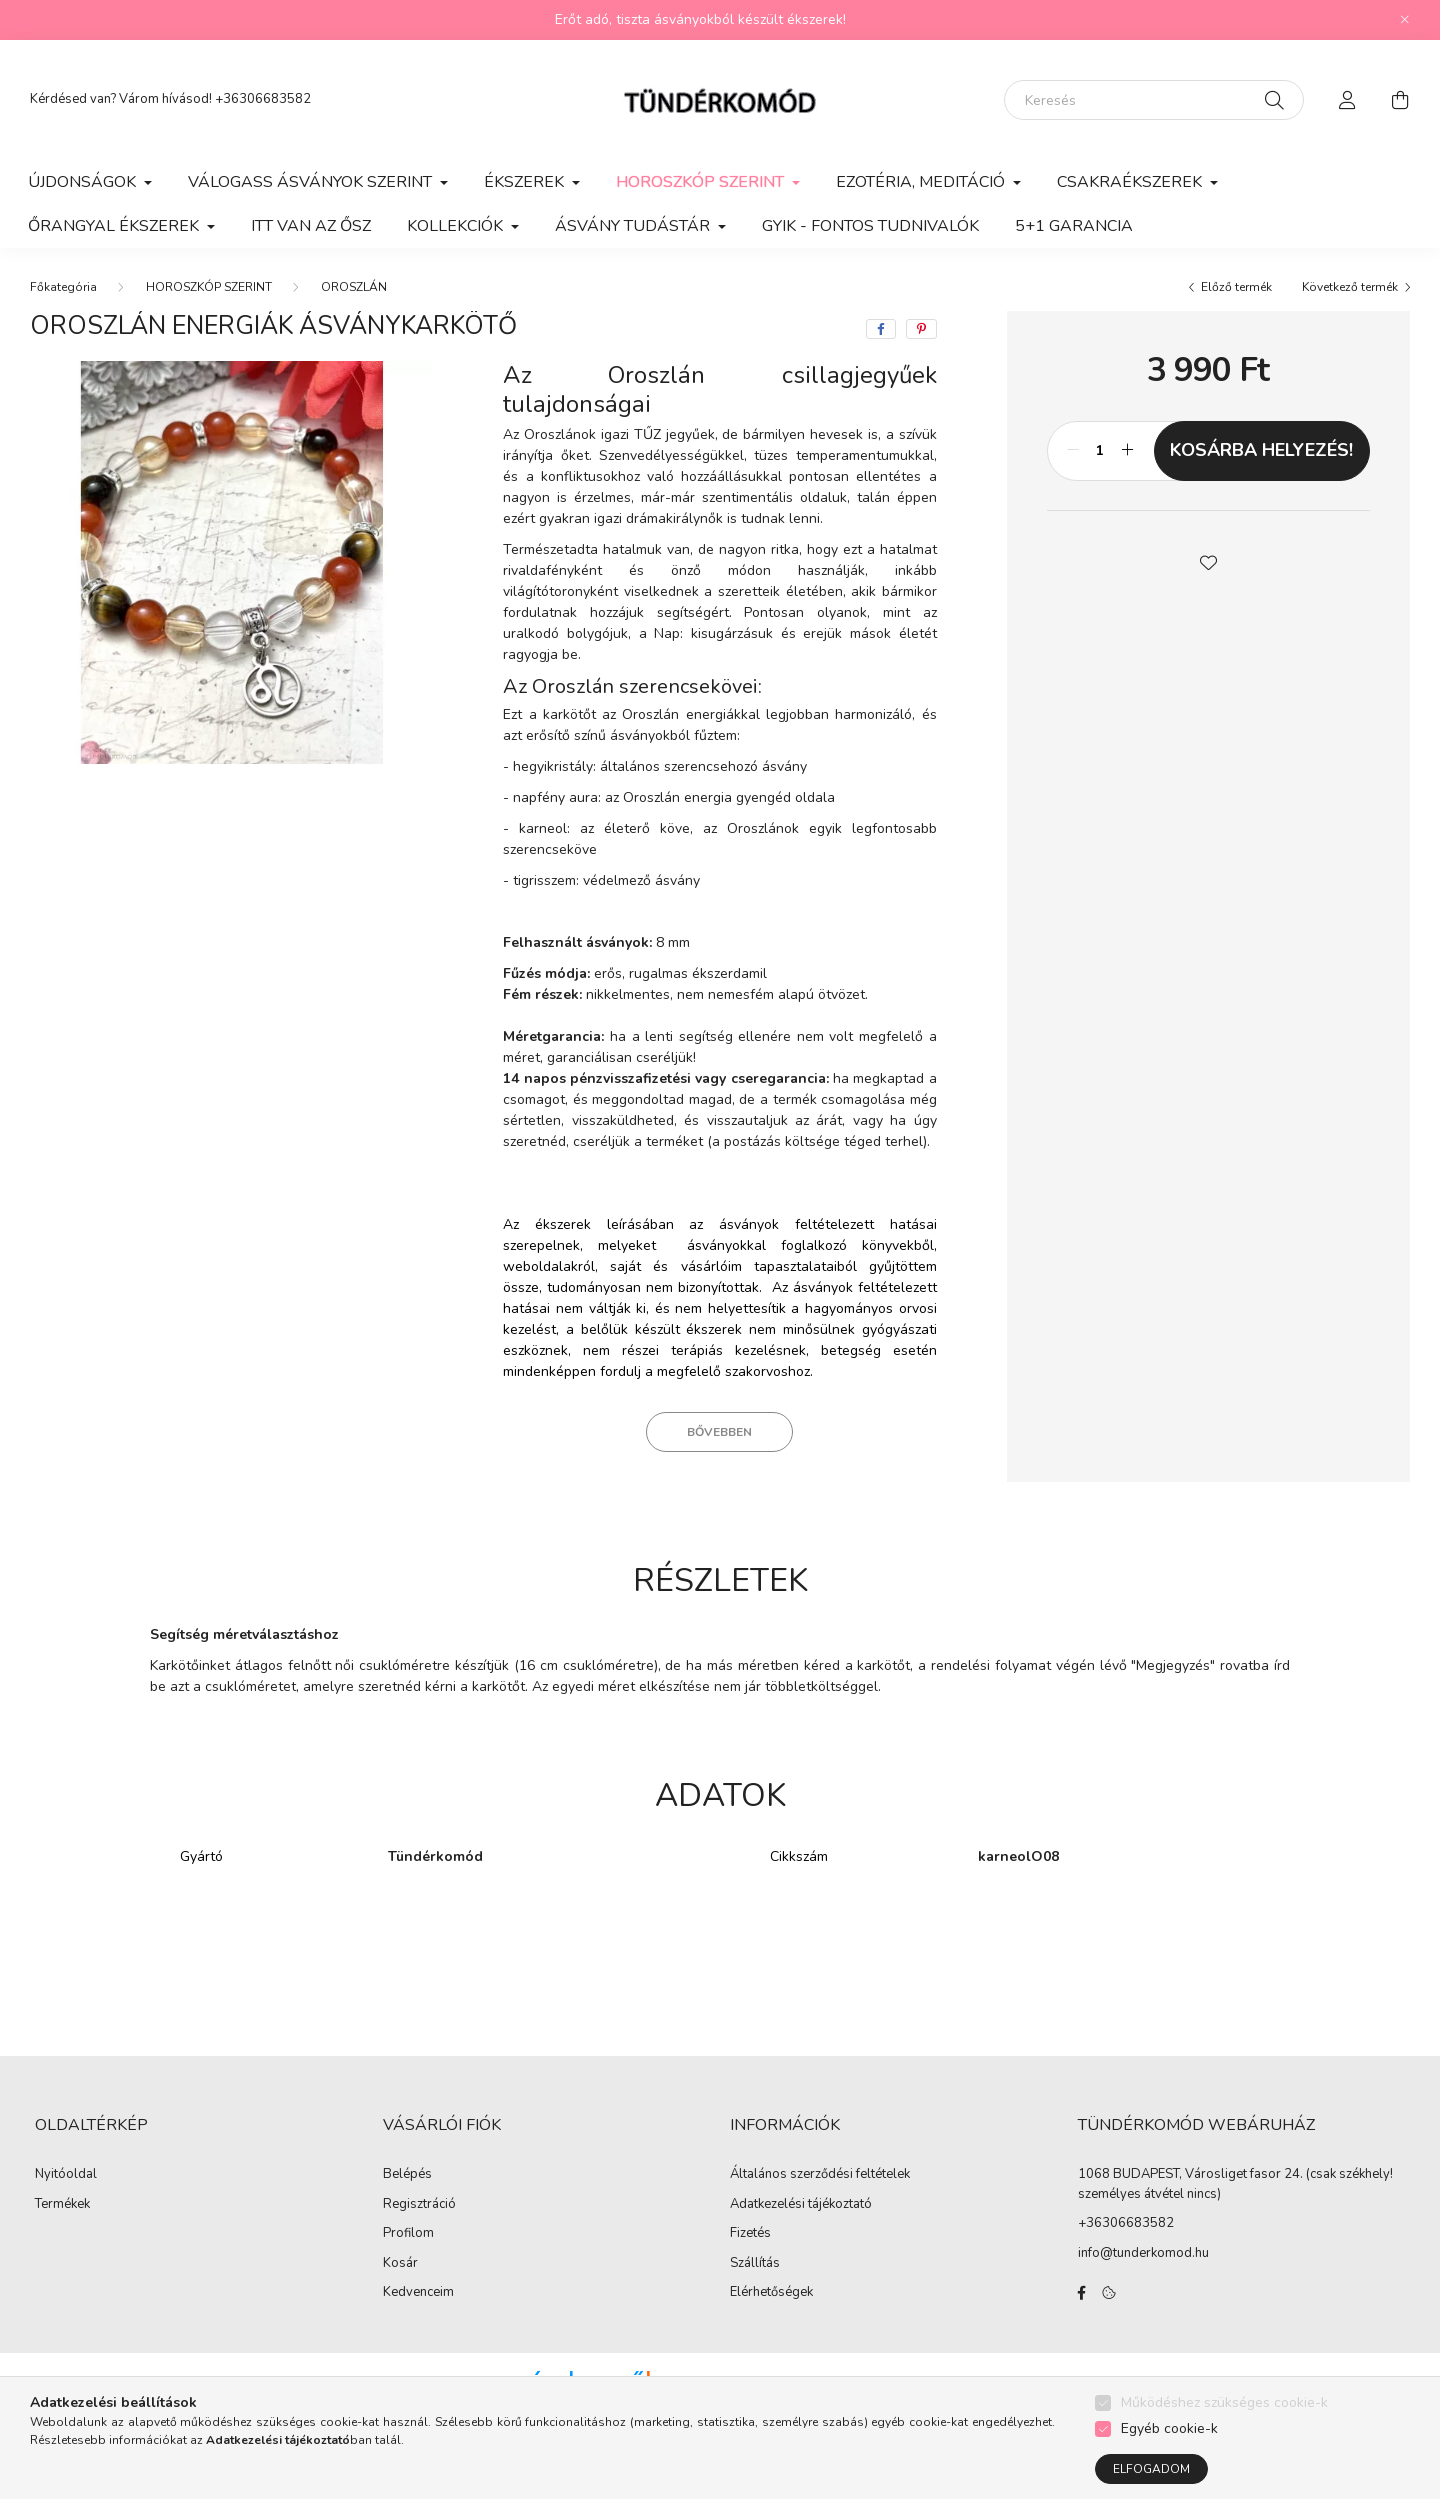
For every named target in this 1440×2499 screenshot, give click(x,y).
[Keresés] (1154, 100)
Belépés (407, 2175)
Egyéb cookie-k (1169, 2428)
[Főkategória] (63, 287)
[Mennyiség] (1100, 451)
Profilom (408, 2234)
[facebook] (881, 329)
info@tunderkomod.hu (1143, 2253)
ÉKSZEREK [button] (526, 182)
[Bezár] (1405, 20)
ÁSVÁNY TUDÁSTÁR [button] (634, 226)
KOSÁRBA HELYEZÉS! (1261, 450)
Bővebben (719, 1432)
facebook (1082, 2293)
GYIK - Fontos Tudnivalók (870, 226)
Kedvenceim (418, 2293)
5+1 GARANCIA (1074, 226)
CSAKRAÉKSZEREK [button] (1131, 182)
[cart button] (1400, 100)
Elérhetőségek (771, 2293)
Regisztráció (419, 2205)
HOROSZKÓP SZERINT (209, 287)
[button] (1208, 561)
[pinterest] (921, 329)
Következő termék (1350, 287)
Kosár (400, 2264)
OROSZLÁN (354, 287)
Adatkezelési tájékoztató (801, 2205)
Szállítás (755, 2264)
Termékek (62, 2205)
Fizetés (750, 2234)
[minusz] (1073, 451)
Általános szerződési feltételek (820, 2175)
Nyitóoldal (66, 2175)
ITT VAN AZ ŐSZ (311, 226)
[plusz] (1128, 451)
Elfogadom (1151, 2469)
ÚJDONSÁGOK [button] (84, 182)
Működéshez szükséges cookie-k (1224, 2402)
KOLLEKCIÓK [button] (457, 226)
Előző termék (1236, 287)
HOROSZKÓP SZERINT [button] (702, 182)
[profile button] (1348, 100)
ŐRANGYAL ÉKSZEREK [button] (115, 226)
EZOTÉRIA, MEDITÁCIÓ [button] (922, 182)
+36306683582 (263, 99)
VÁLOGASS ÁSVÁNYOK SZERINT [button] (312, 182)
